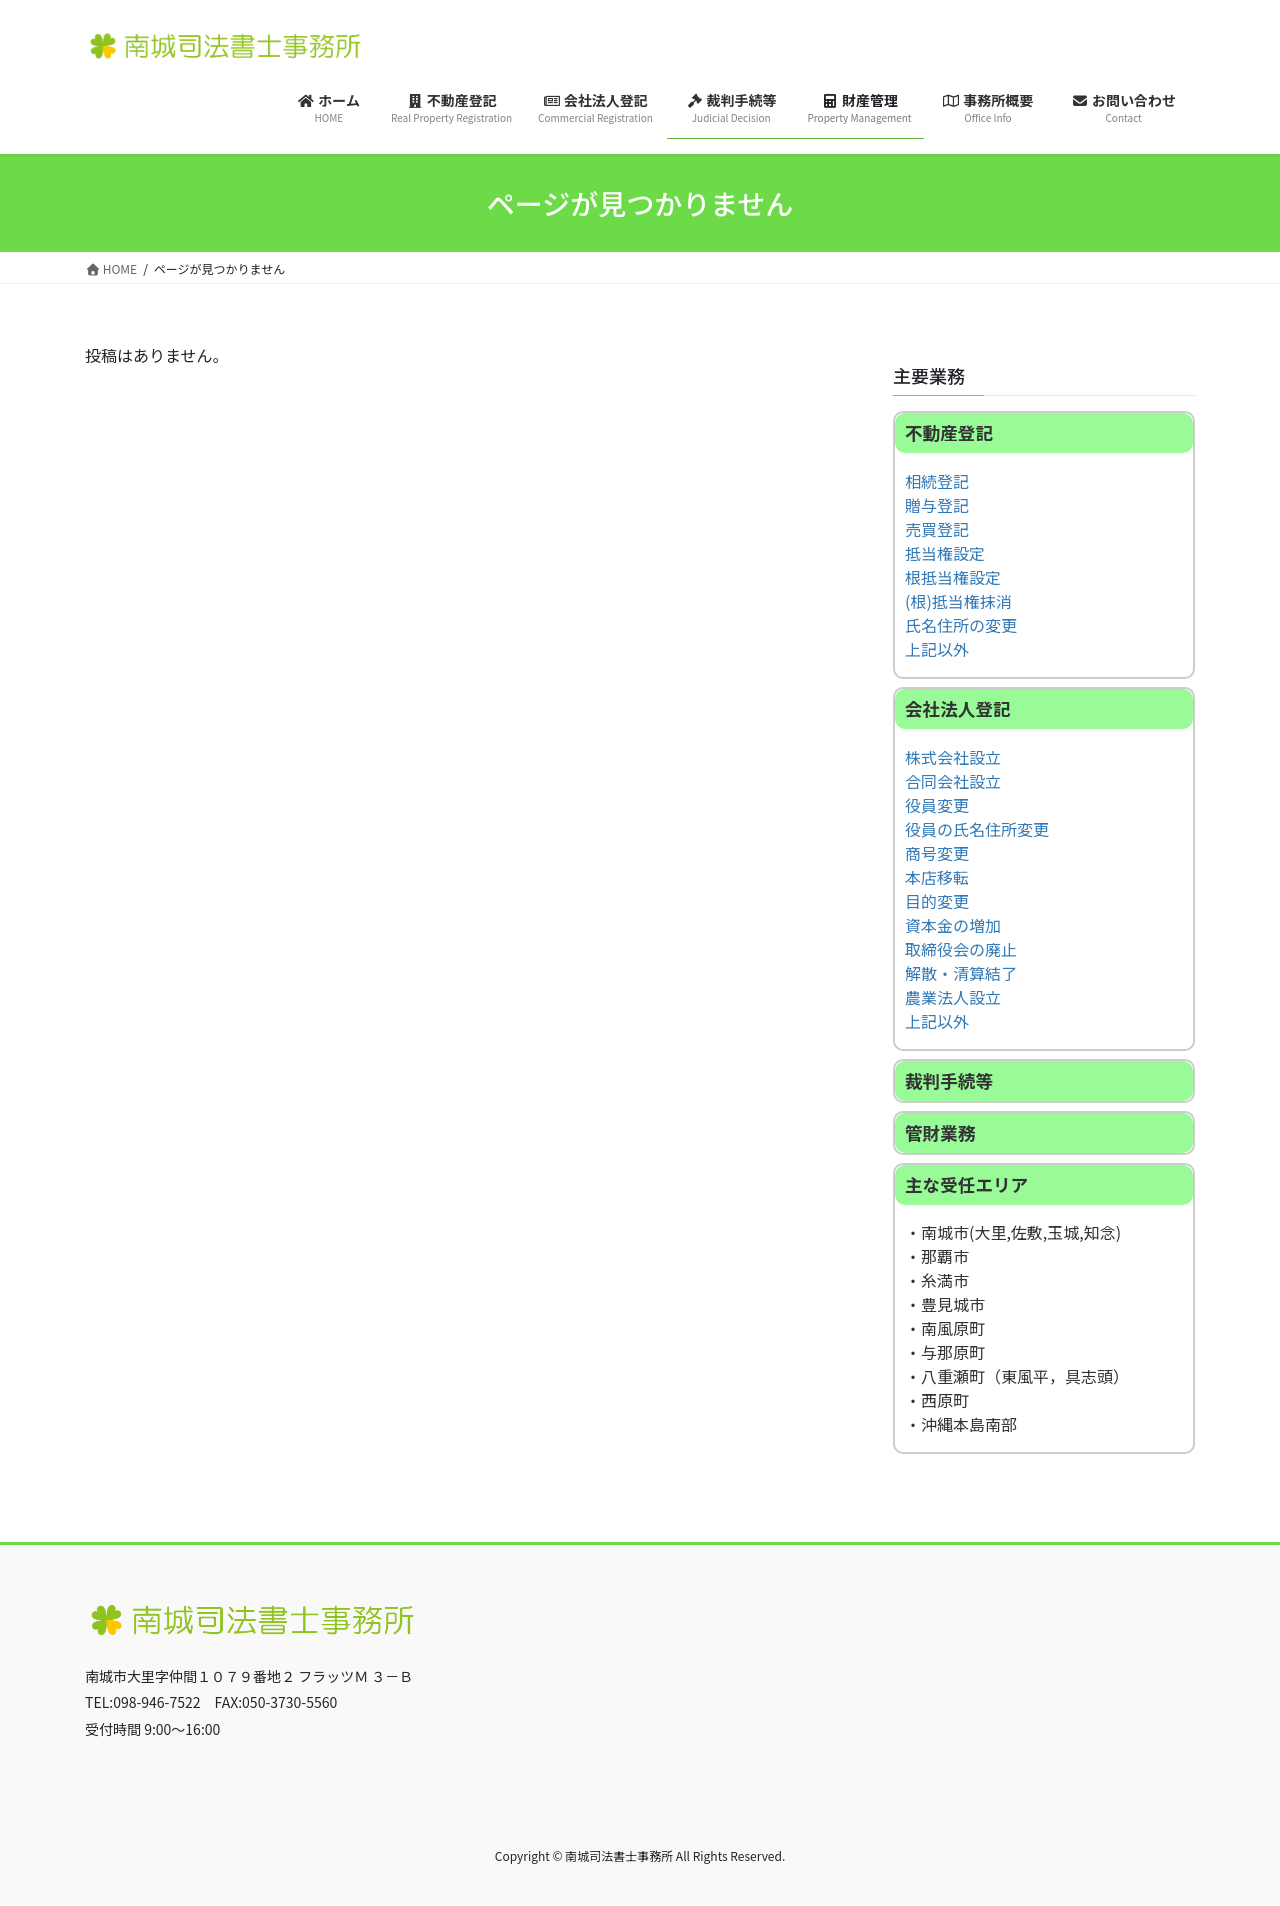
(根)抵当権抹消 (958, 601)
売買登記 (937, 529)
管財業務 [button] (940, 1132)
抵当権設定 (945, 553)
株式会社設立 (953, 757)
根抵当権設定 (953, 577)
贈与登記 (937, 505)
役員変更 (937, 805)
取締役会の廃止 (961, 949)
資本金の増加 (953, 925)
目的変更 (937, 901)
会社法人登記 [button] (958, 708)
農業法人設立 (953, 997)
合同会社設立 (953, 781)
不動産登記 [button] (949, 432)
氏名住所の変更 (961, 625)
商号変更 (937, 853)
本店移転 (937, 877)
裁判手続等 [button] (949, 1080)
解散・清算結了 (961, 973)
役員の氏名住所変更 (977, 829)
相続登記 (937, 481)
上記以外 (937, 649)
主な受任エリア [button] (966, 1184)
